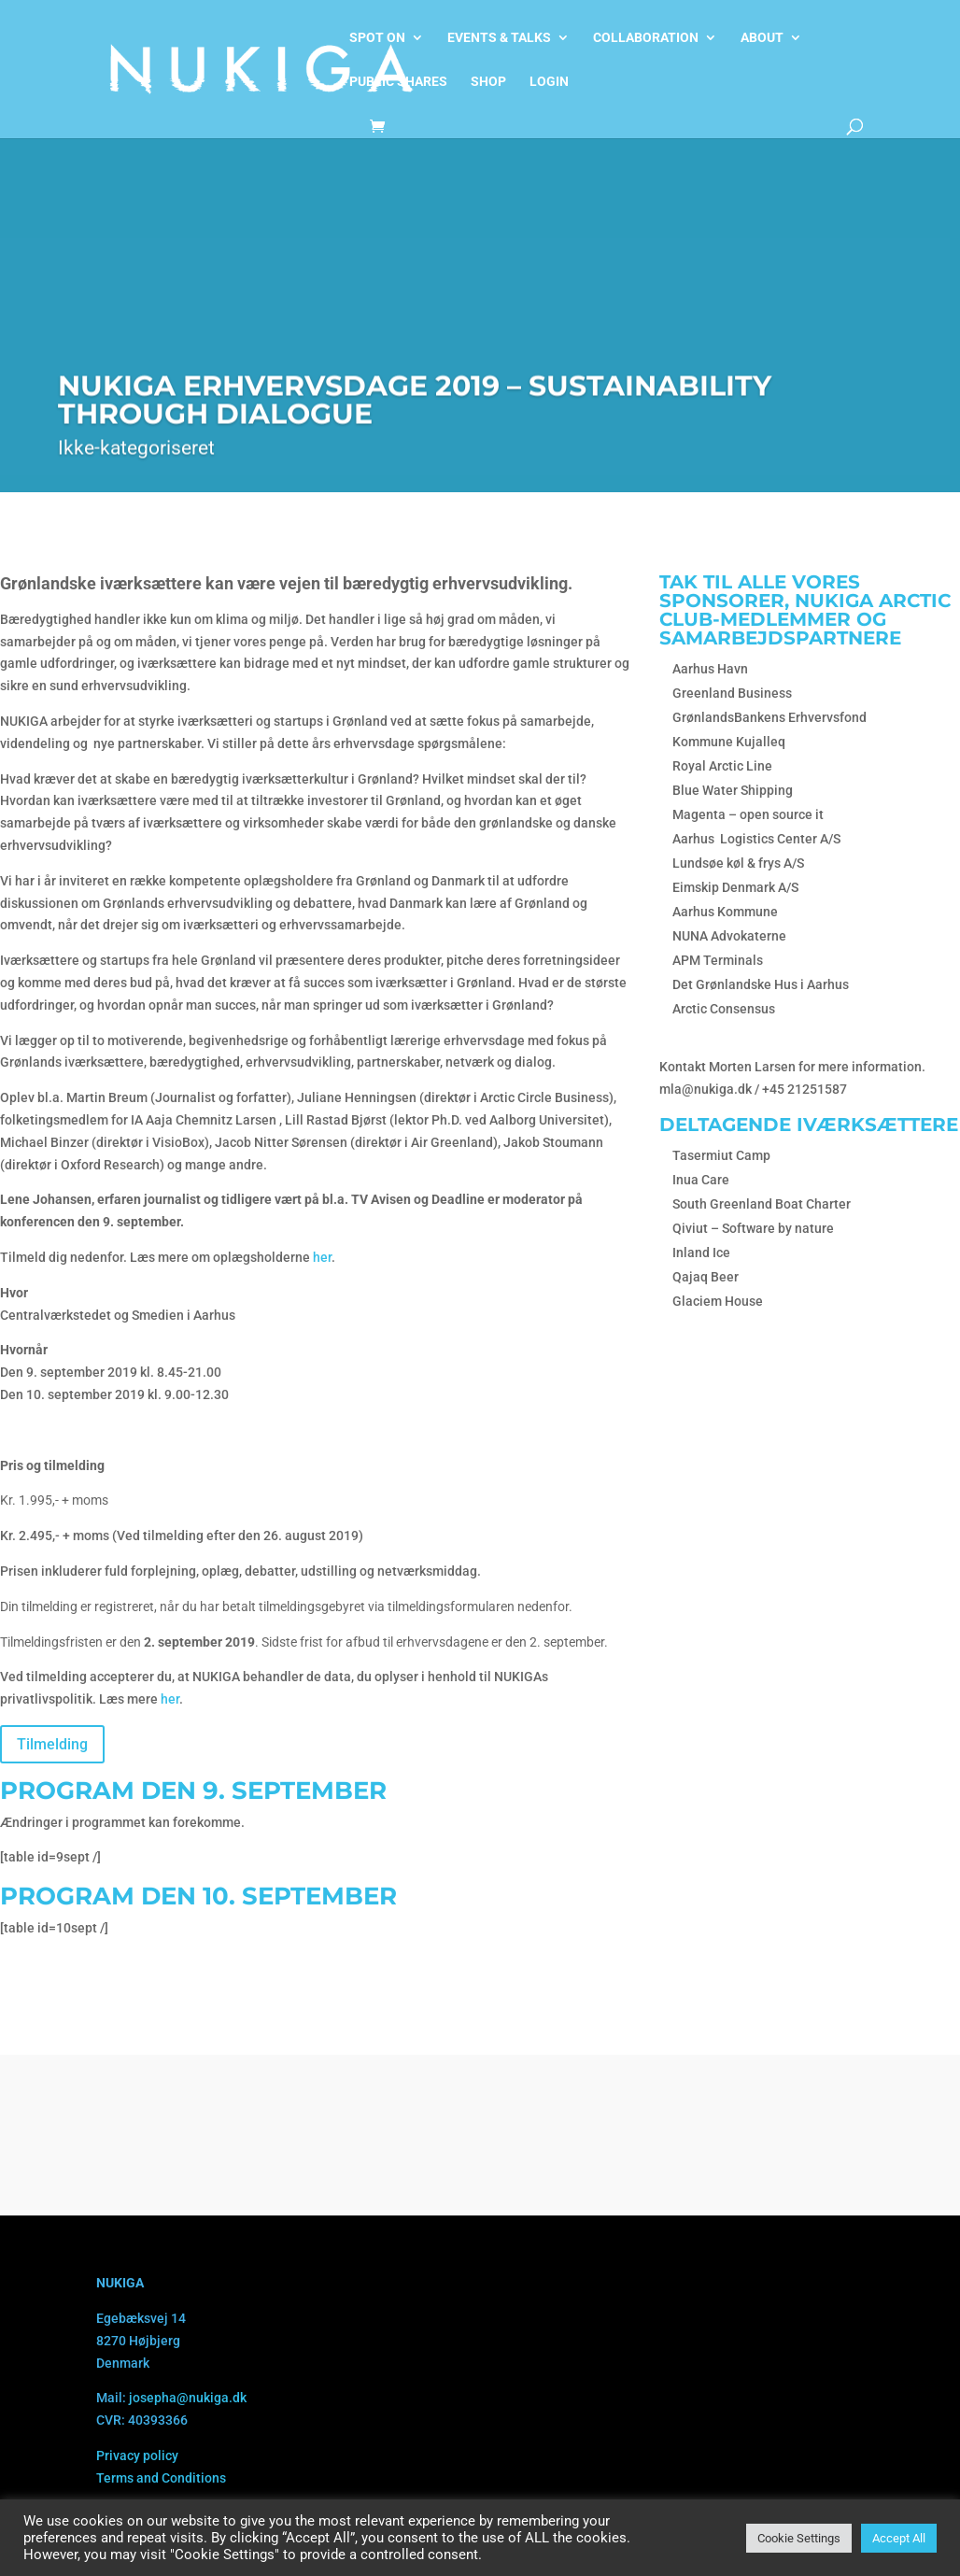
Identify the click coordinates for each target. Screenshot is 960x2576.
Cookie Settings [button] (798, 2538)
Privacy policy (137, 2455)
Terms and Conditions (161, 2477)
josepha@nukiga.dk (188, 2397)
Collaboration (646, 38)
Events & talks (499, 38)
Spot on (377, 38)
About (762, 38)
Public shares (398, 82)
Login (549, 82)
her (322, 1257)
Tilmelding (52, 1744)
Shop (488, 82)
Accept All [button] (898, 2538)
